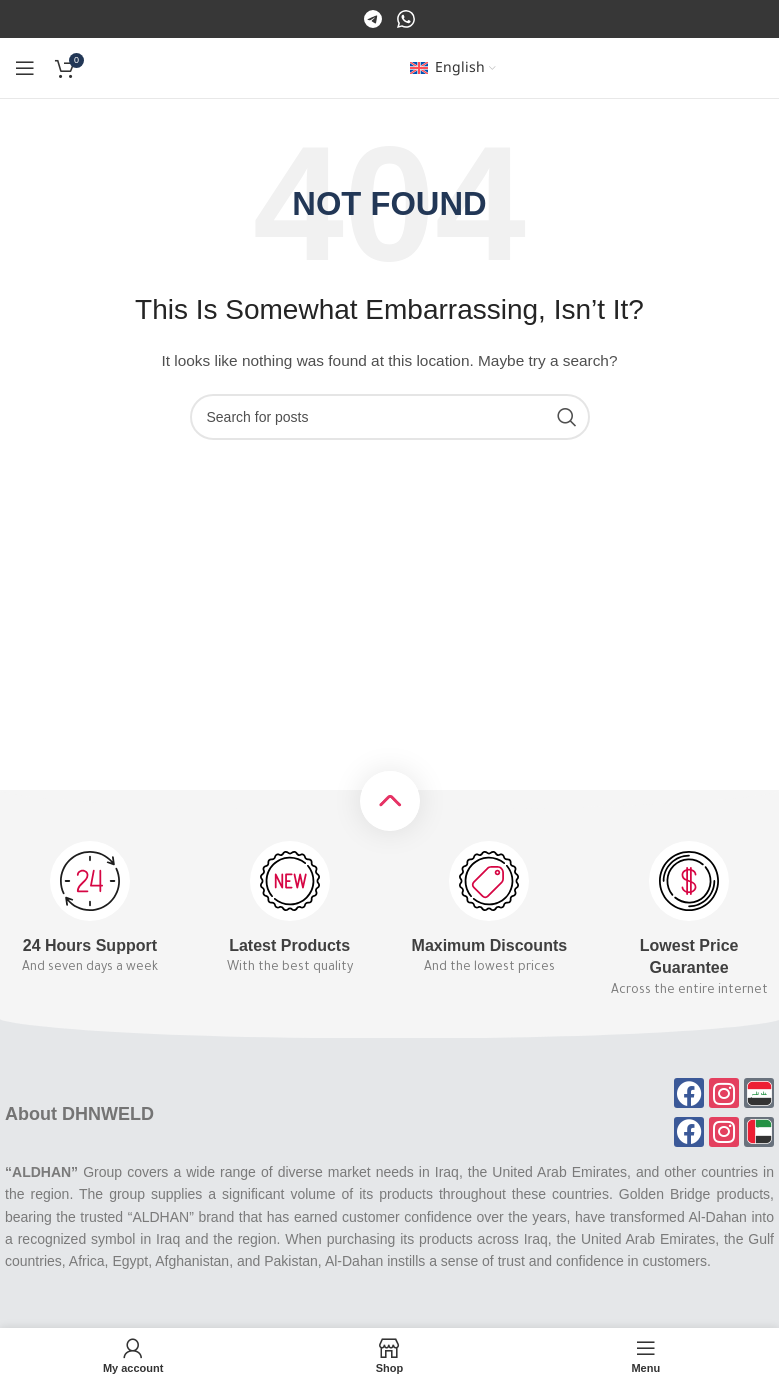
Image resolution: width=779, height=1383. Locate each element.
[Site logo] (389, 67)
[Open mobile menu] (25, 68)
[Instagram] (406, 18)
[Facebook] (374, 18)
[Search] (390, 417)
